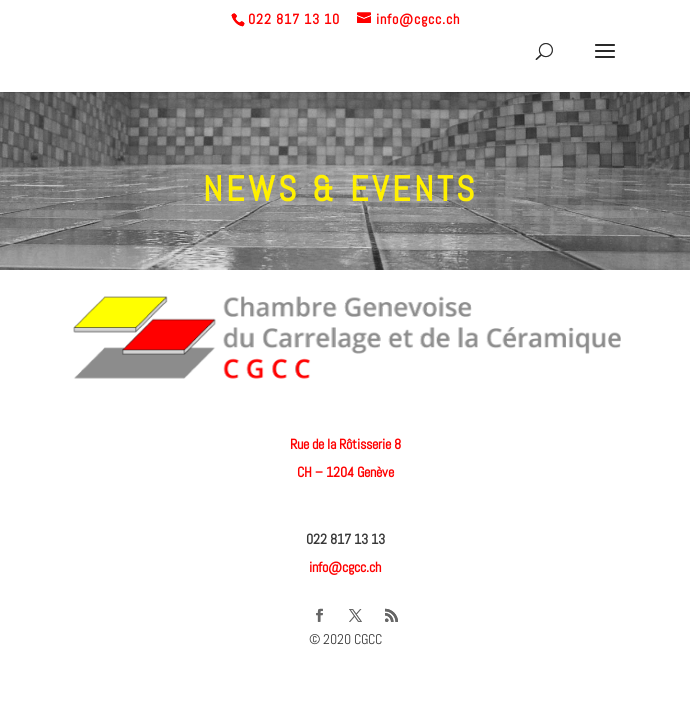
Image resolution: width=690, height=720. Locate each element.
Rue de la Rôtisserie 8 (345, 444)
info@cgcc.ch (345, 567)
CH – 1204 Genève (345, 472)
